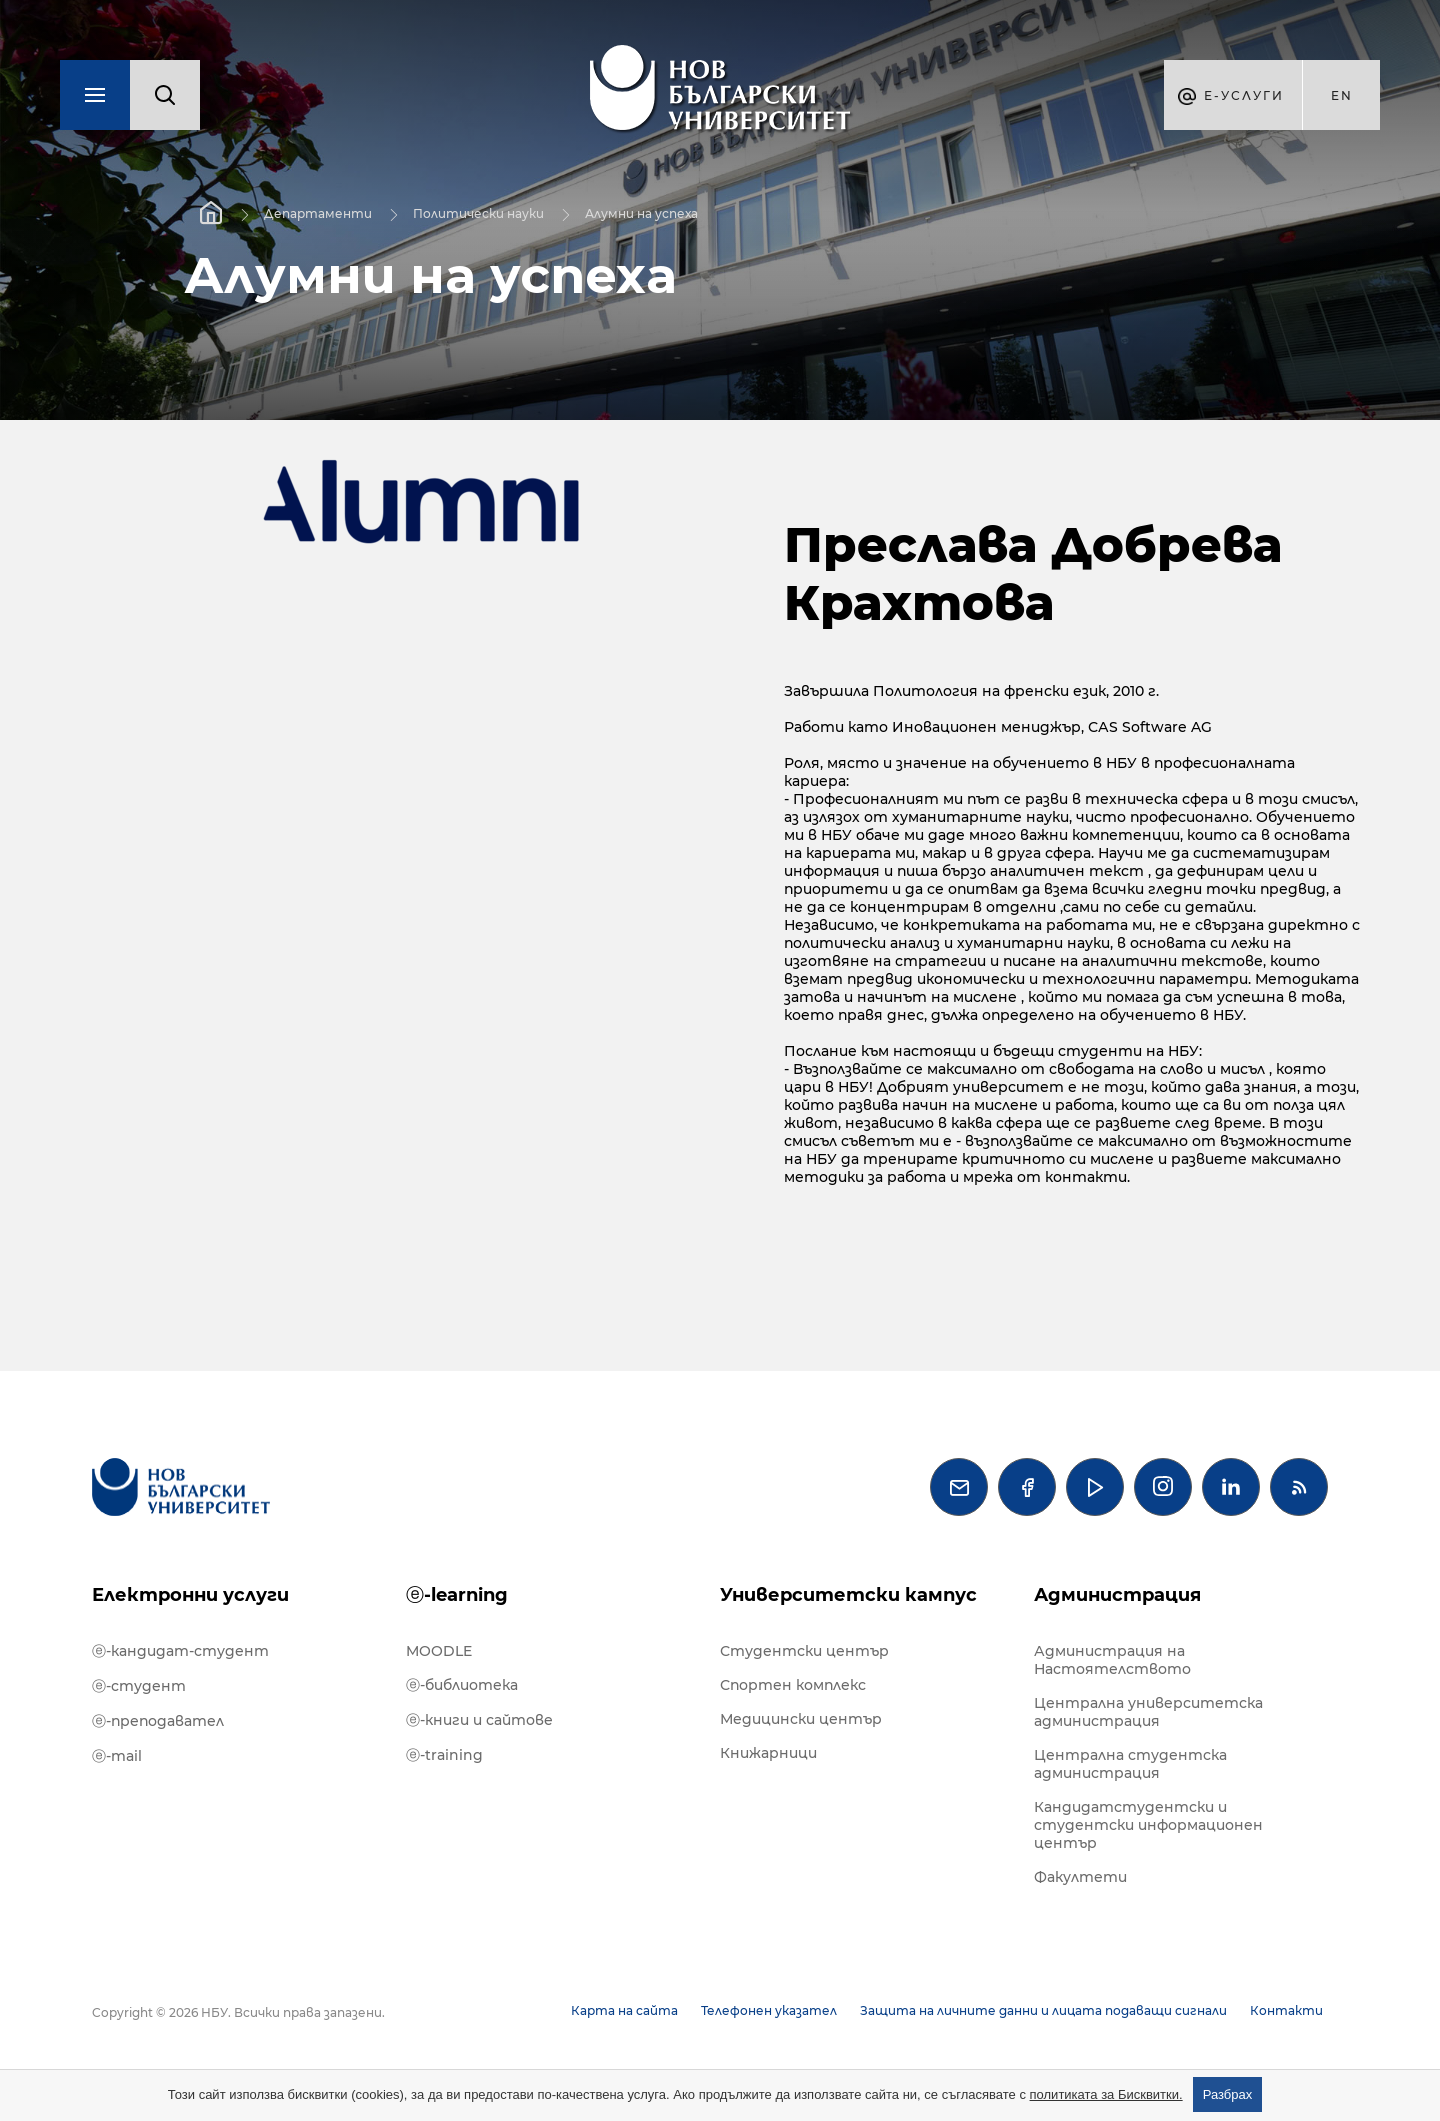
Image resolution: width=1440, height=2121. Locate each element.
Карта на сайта (624, 2010)
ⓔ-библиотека (462, 1685)
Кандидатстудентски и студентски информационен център (1148, 1825)
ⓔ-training (444, 1755)
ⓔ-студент (139, 1686)
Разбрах (1228, 2094)
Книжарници (768, 1753)
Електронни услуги (190, 1595)
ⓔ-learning (457, 1595)
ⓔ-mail (117, 1756)
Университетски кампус (848, 1595)
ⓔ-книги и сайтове (479, 1720)
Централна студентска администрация (1130, 1764)
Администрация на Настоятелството (1112, 1660)
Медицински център (801, 1719)
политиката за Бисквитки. (1106, 2094)
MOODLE (439, 1651)
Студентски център (804, 1651)
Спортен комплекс (793, 1685)
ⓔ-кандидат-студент (180, 1651)
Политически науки (478, 213)
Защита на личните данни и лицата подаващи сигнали (1043, 2010)
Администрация (1117, 1595)
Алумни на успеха (641, 213)
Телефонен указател (769, 2010)
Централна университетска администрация (1148, 1712)
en (1342, 95)
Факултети (1080, 1877)
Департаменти (318, 213)
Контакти (1286, 2010)
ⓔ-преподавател (158, 1721)
